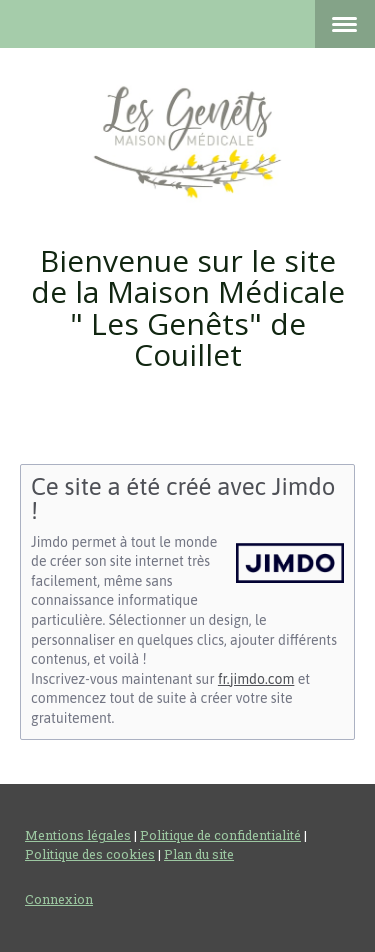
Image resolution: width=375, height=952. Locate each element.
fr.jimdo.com (256, 679)
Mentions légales (78, 835)
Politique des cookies (90, 854)
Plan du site (199, 854)
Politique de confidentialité (220, 835)
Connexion (59, 899)
